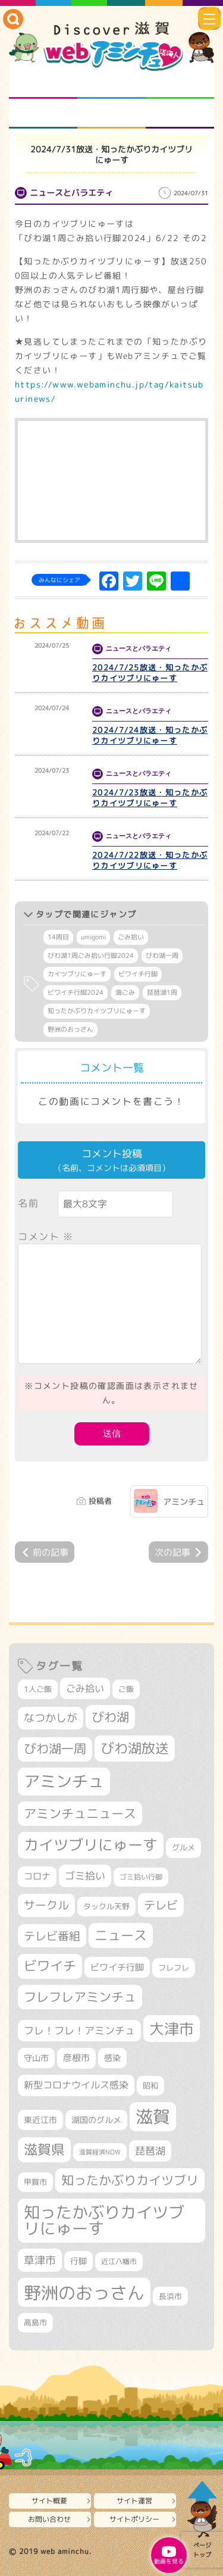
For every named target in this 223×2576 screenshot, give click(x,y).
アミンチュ (184, 1501)
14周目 (58, 937)
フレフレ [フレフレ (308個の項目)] (173, 1967)
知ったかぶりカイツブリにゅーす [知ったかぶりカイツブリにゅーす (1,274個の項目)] (104, 2220)
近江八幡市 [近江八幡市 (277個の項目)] (119, 2261)
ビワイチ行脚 (138, 974)
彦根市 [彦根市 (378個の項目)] (76, 2058)
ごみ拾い (131, 937)
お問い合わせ (49, 2519)
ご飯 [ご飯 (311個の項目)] (126, 1689)
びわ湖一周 (162, 955)
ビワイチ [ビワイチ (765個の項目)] (50, 1966)
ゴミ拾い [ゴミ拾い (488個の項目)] (85, 1875)
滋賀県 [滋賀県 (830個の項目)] (44, 2149)
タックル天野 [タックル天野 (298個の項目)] (106, 1906)
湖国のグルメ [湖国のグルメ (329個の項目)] (96, 2119)
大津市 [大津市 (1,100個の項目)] (171, 2028)
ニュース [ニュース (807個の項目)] (121, 1935)
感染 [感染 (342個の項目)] (112, 2057)
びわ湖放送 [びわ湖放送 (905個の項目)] (134, 1748)
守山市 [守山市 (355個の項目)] (36, 2058)
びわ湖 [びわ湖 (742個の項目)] (110, 1717)
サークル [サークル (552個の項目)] (46, 1905)
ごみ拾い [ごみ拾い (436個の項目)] (85, 1688)
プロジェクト (111, 114)
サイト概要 (49, 2501)
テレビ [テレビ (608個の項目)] (161, 1905)
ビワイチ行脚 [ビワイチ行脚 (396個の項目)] (117, 1967)
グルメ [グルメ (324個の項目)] (183, 1847)
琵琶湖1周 (162, 992)
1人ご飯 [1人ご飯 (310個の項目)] (38, 1689)
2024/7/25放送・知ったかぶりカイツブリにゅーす (150, 672)
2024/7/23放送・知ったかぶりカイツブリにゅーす (150, 797)
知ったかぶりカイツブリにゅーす (97, 1011)
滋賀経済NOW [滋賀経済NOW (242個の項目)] (100, 2152)
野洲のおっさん (70, 1029)
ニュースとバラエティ (180, 114)
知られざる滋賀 (43, 84)
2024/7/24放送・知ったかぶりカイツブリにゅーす (150, 735)
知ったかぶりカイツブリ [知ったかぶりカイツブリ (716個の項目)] (130, 2180)
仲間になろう (180, 84)
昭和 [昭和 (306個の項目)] (150, 2085)
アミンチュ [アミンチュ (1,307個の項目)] (64, 1781)
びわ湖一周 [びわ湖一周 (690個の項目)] (55, 1748)
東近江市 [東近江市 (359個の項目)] (40, 2119)
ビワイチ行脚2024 (75, 992)
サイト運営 (134, 2501)
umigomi (93, 937)
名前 (28, 1203)
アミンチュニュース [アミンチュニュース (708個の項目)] (80, 1813)
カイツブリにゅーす (77, 974)
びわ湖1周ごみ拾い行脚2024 (91, 955)
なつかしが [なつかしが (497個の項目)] (50, 1717)
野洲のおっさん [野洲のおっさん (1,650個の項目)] (84, 2292)
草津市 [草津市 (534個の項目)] (40, 2260)
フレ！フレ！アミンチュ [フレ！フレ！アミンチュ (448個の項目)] (79, 2030)
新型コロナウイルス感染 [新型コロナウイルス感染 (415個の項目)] (76, 2084)
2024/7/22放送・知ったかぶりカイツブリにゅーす (150, 860)
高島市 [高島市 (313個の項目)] (35, 2322)
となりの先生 (111, 84)
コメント (46, 1236)
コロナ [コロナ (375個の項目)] (37, 1876)
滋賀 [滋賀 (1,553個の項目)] (153, 2116)
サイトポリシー (134, 2519)
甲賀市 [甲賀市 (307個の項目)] (35, 2182)
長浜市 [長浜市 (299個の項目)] (170, 2296)
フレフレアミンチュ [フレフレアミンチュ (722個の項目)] (80, 1997)
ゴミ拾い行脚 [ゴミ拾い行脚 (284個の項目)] (141, 1877)
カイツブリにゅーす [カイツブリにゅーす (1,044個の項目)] (91, 1844)
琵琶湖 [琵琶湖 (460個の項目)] (150, 2150)
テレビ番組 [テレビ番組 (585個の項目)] (52, 1936)
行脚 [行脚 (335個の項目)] (78, 2260)
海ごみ (125, 992)
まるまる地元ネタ (43, 114)
